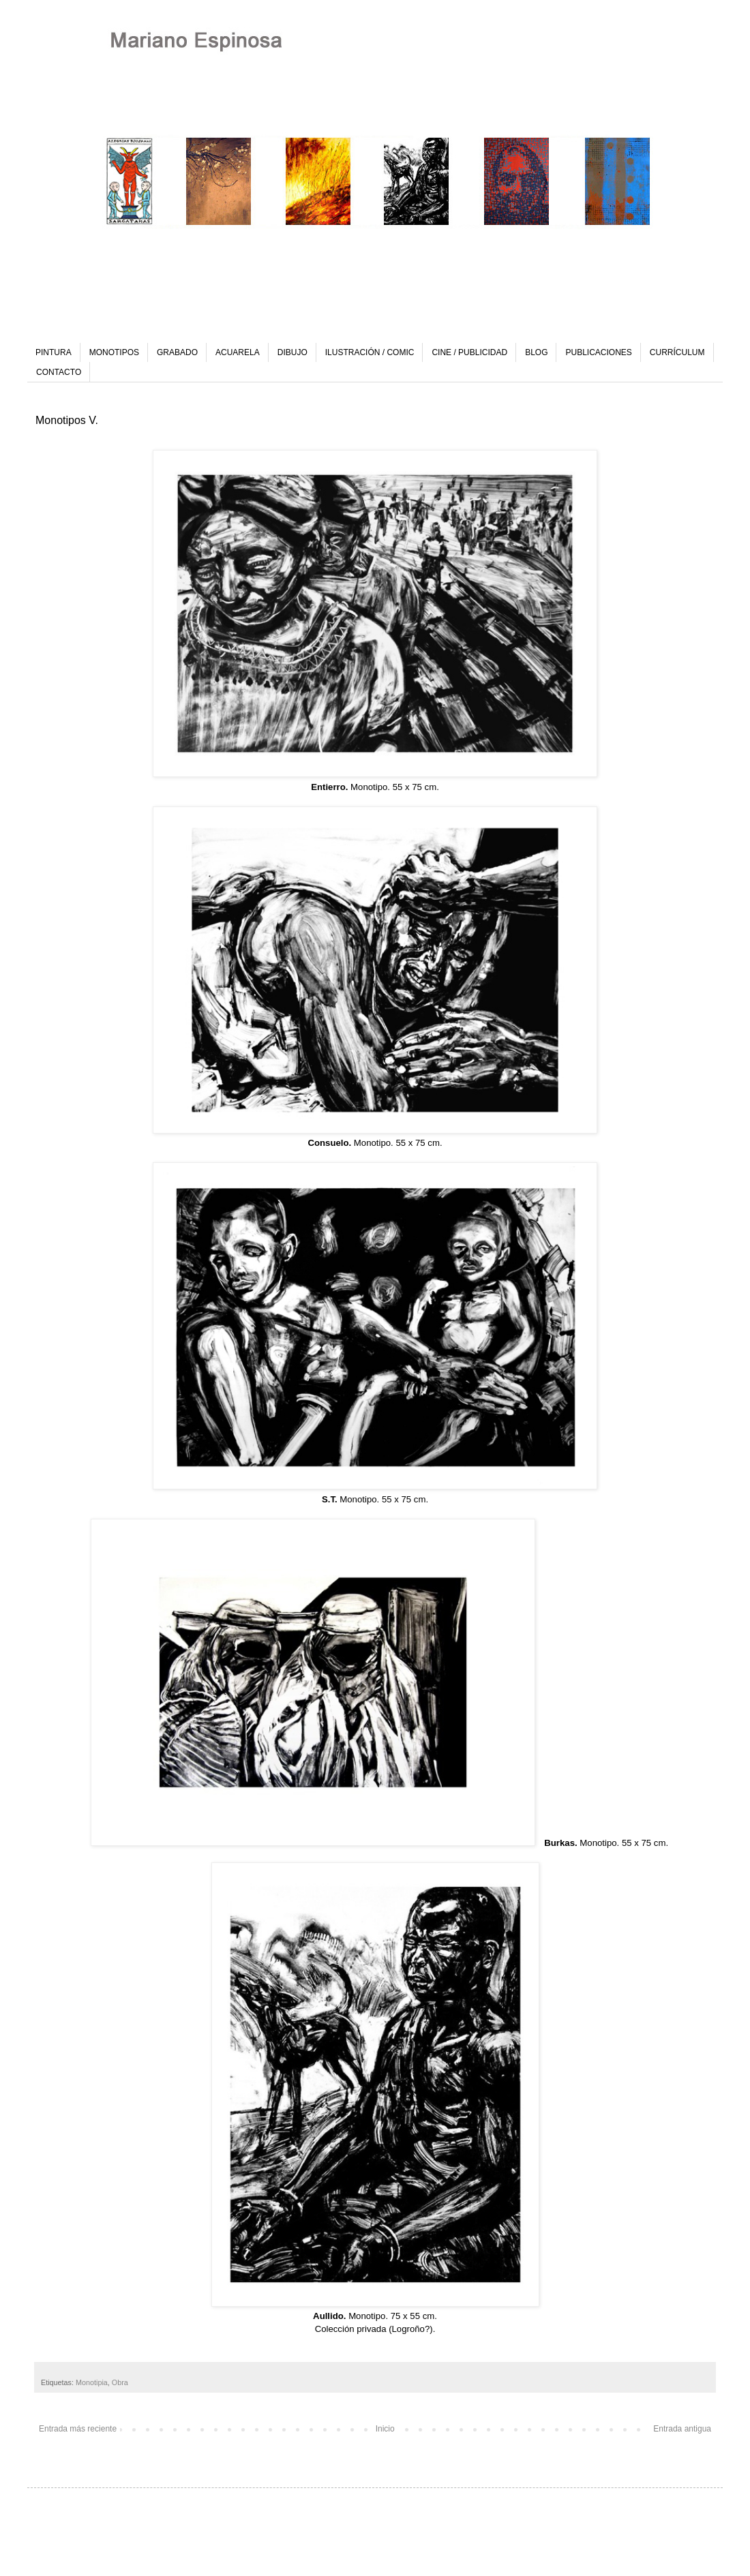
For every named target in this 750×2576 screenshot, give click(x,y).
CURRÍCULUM (677, 352)
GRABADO (177, 352)
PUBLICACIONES (598, 352)
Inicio (385, 2429)
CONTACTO (58, 372)
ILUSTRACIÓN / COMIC (370, 352)
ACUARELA (237, 352)
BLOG (536, 352)
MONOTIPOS (114, 352)
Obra (120, 2382)
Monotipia (92, 2382)
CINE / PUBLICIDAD (469, 352)
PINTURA (53, 352)
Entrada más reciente (78, 2429)
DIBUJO (293, 352)
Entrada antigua (682, 2429)
